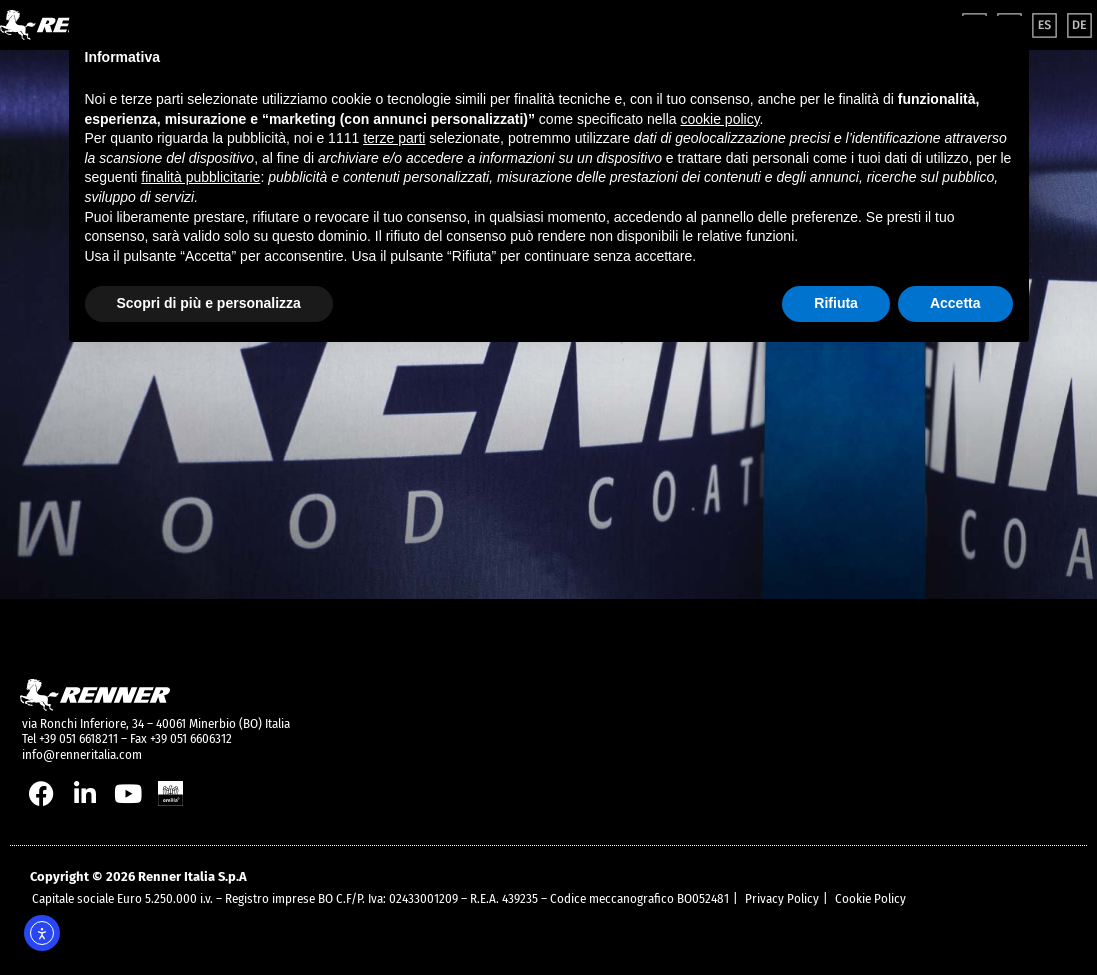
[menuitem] (1044, 25)
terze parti (394, 138)
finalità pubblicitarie (200, 177)
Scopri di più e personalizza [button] (209, 303)
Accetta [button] (955, 303)
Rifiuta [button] (836, 303)
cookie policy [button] (719, 119)
